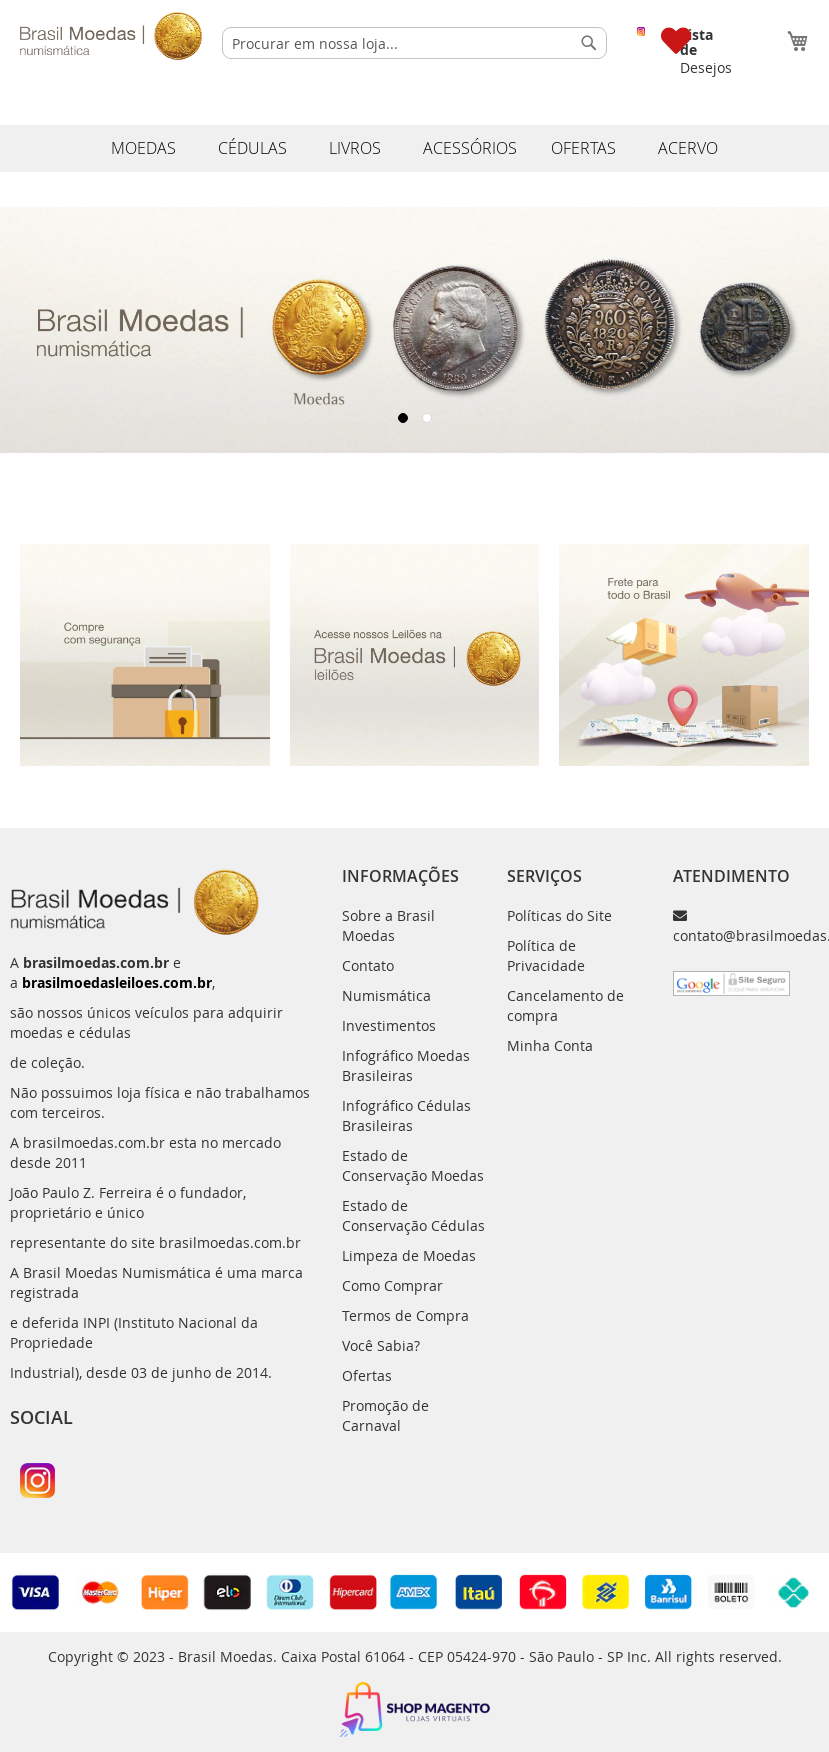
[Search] (589, 43)
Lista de (696, 42)
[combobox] (414, 43)
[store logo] (111, 36)
